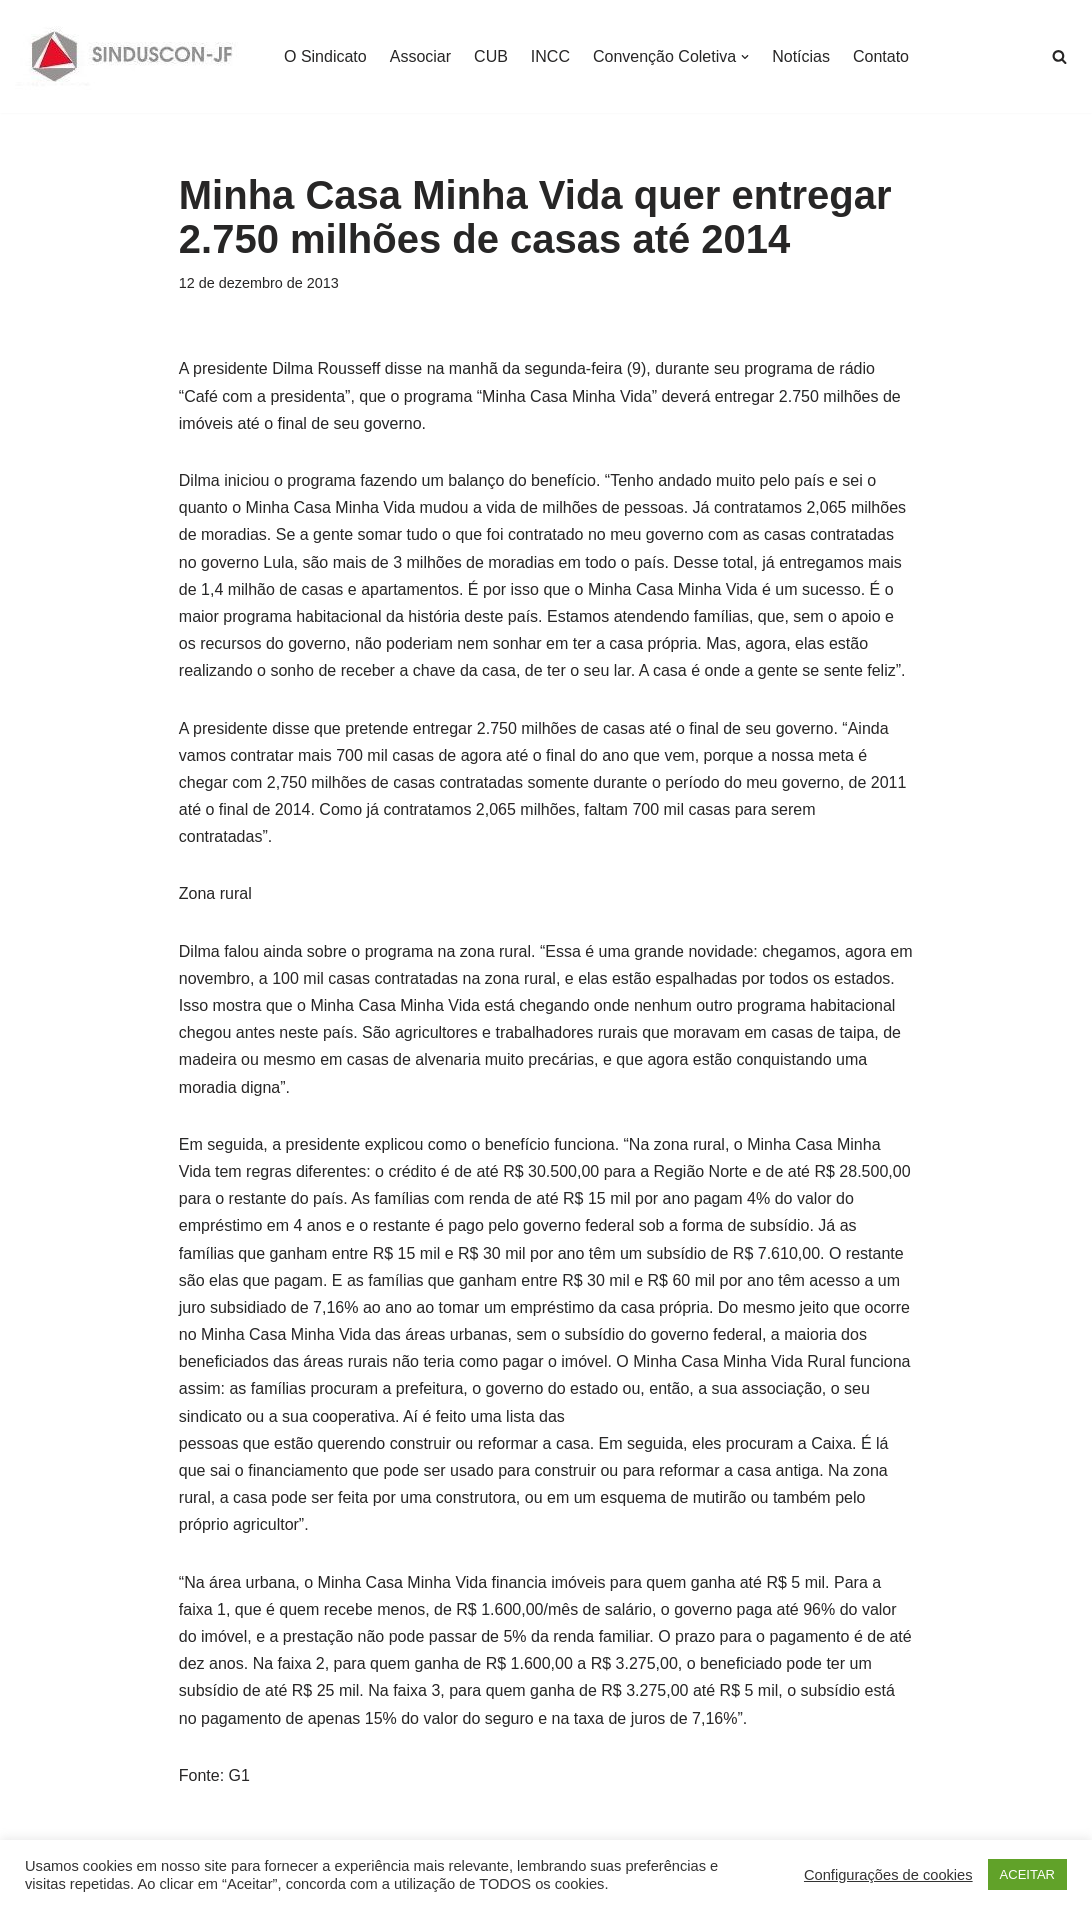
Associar (420, 56)
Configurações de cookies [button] (888, 1875)
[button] (745, 57)
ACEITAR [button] (1027, 1874)
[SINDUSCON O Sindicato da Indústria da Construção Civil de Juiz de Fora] (132, 56)
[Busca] (1059, 56)
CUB (491, 56)
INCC (550, 56)
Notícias (801, 56)
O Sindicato (325, 56)
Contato (881, 56)
